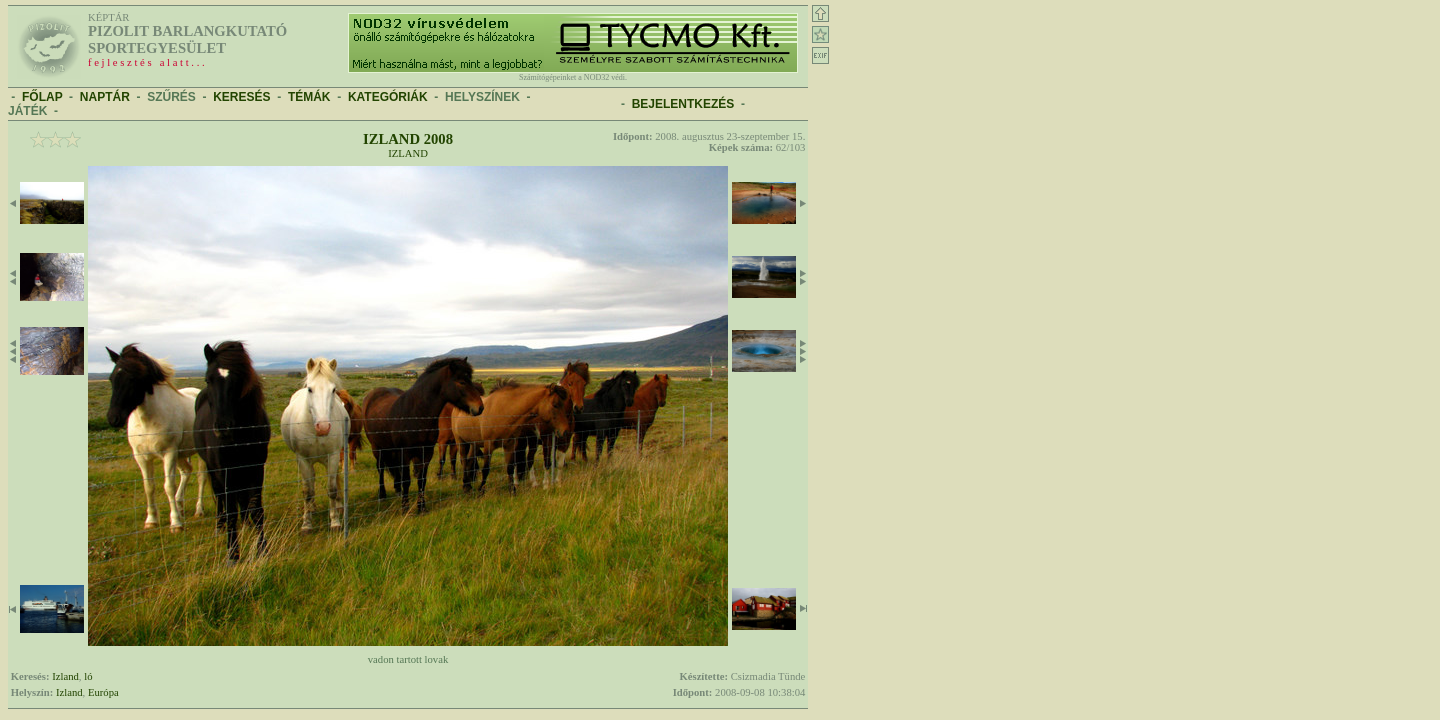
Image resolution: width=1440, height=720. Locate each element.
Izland (408, 153)
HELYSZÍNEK (482, 97)
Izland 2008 (408, 139)
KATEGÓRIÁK (388, 97)
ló (88, 676)
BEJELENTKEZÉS (683, 104)
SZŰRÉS (171, 97)
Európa (103, 692)
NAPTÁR (105, 97)
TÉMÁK (309, 97)
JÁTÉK (27, 111)
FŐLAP (42, 97)
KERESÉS (241, 97)
